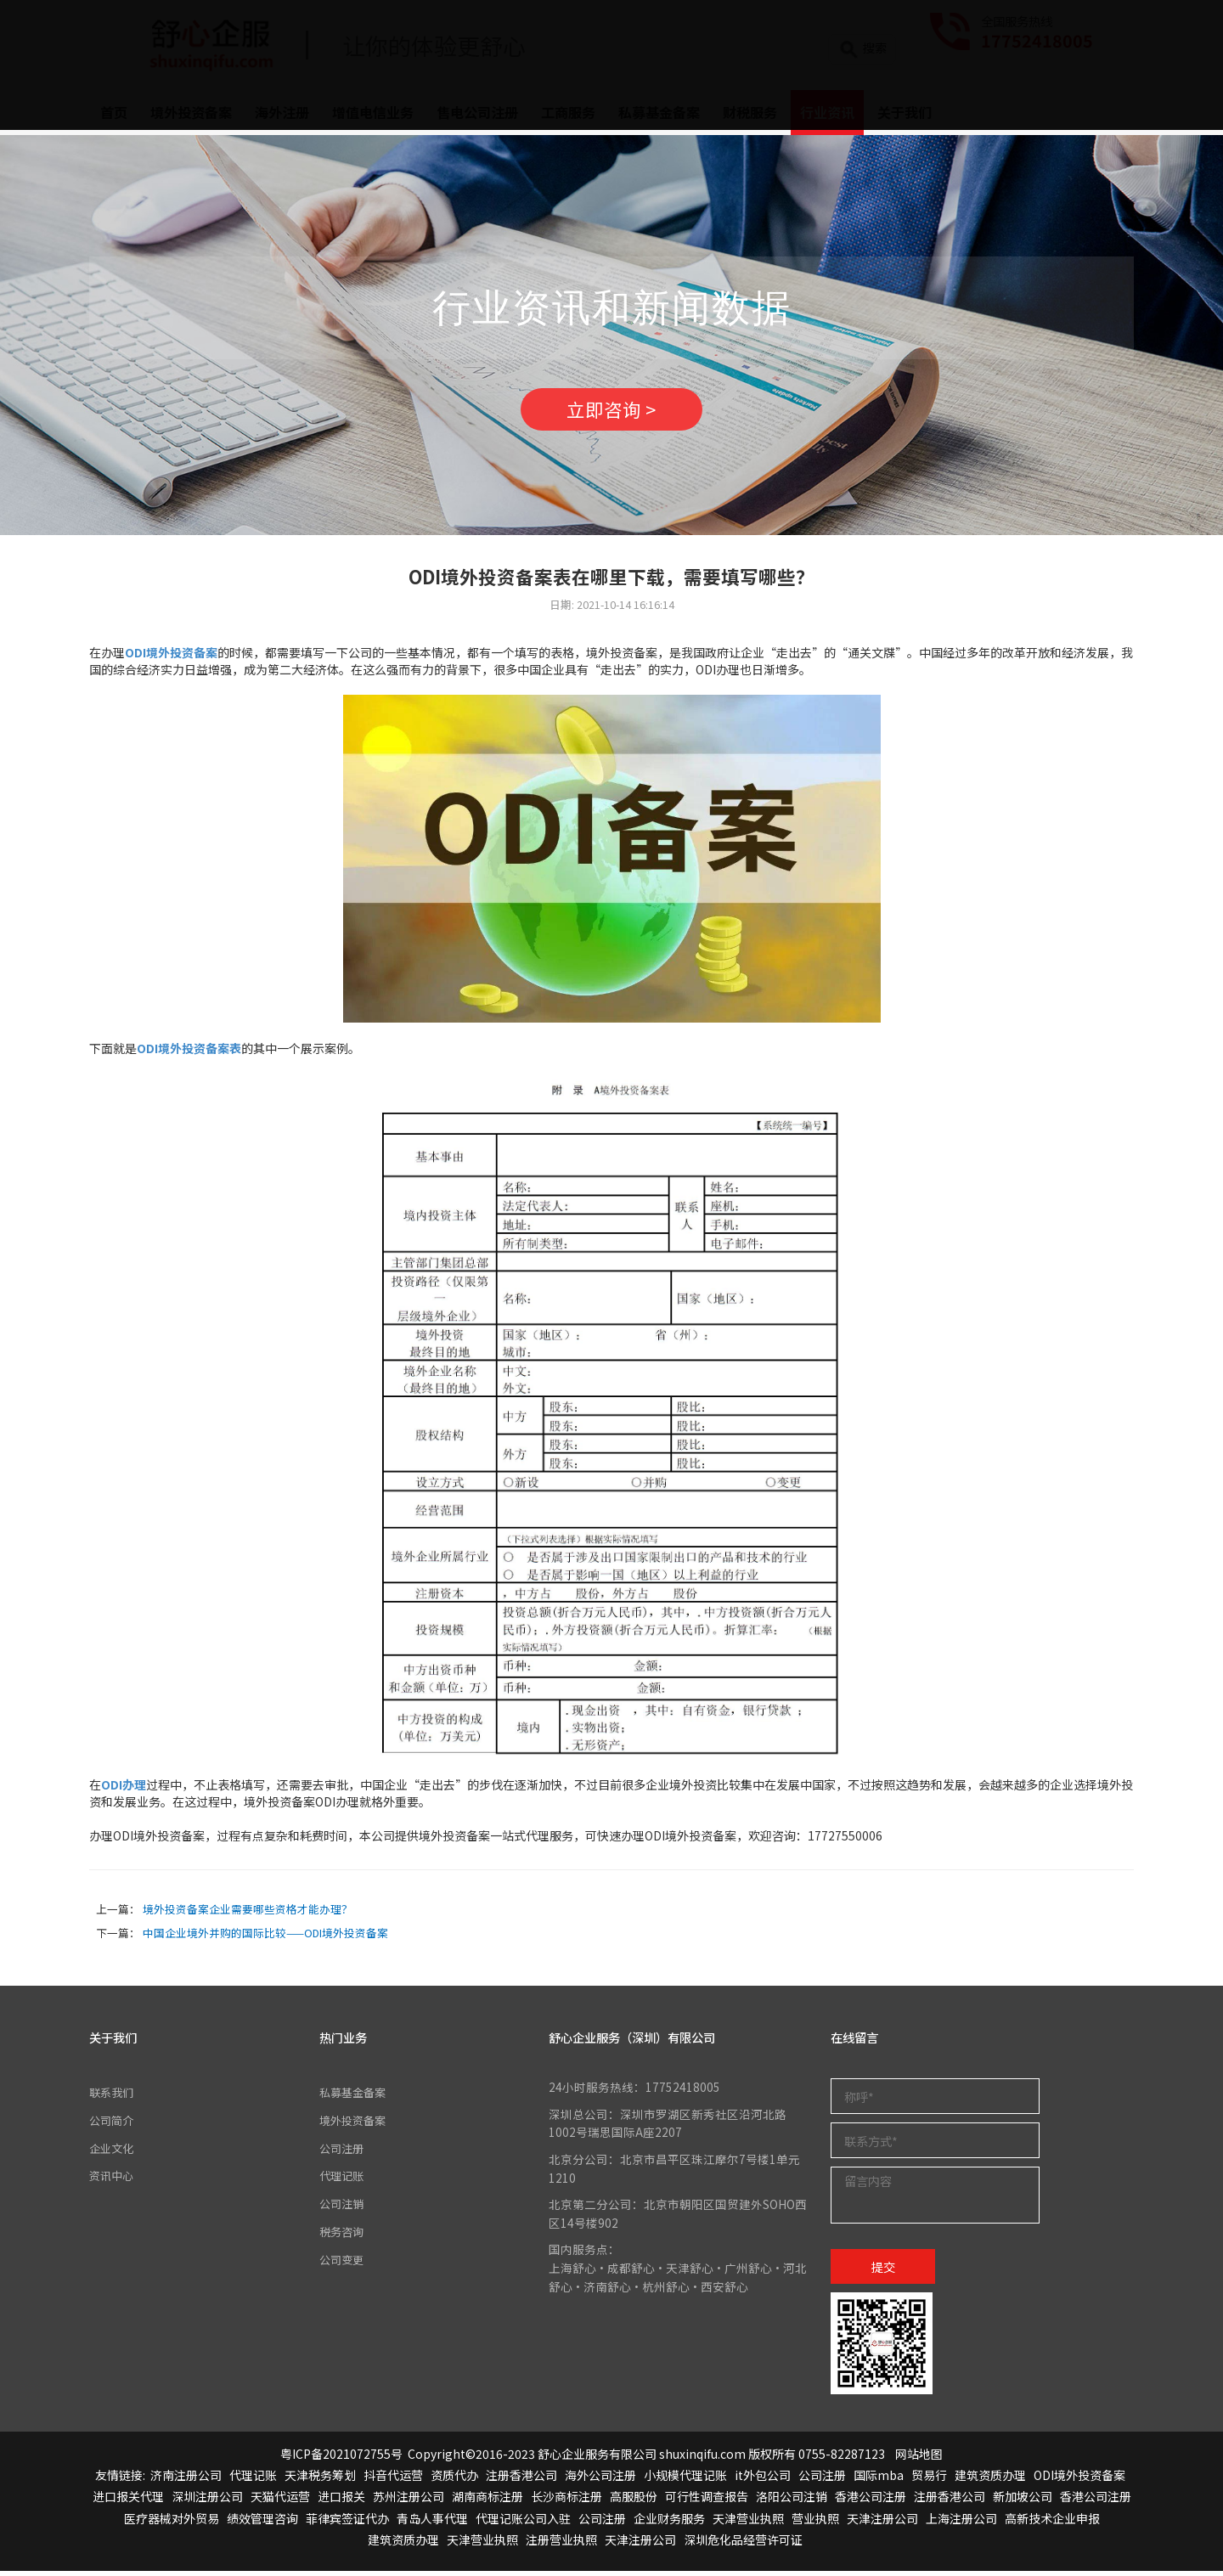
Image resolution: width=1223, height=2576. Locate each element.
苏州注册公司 (408, 2501)
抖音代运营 (393, 2480)
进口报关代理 (128, 2501)
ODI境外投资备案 (1079, 2480)
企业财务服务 (669, 2522)
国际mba (879, 2480)
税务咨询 (343, 2234)
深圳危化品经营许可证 (743, 2543)
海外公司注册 (600, 2480)
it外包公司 (763, 2480)
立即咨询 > (611, 412)
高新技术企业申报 (1052, 2522)
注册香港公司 (521, 2480)
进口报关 (341, 2501)
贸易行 (929, 2480)
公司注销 (343, 2206)
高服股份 (633, 2501)
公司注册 (343, 2151)
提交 (883, 2271)
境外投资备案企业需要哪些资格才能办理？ (247, 1913)
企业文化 (113, 2151)
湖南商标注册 (487, 2501)
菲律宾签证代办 (347, 2522)
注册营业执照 (561, 2543)
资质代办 (454, 2480)
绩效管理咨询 (262, 2522)
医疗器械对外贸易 (171, 2522)
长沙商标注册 (566, 2501)
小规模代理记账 (685, 2480)
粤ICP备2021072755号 (341, 2457)
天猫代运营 (280, 2501)
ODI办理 (123, 1789)
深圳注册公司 (207, 2501)
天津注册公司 (882, 2522)
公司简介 (113, 2124)
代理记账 (343, 2179)
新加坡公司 (1022, 2501)
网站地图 (919, 2457)
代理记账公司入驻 (523, 2522)
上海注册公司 (961, 2522)
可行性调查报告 (706, 2501)
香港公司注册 (870, 2501)
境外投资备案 (355, 2124)
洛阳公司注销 (791, 2501)
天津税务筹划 (320, 2480)
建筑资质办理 (990, 2480)
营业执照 (815, 2522)
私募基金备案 (355, 2096)
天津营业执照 (748, 2522)
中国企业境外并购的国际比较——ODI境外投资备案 (265, 1937)
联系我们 (113, 2096)
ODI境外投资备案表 (189, 1053)
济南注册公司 (186, 2480)
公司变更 (343, 2261)
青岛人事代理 (432, 2522)
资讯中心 (113, 2179)
